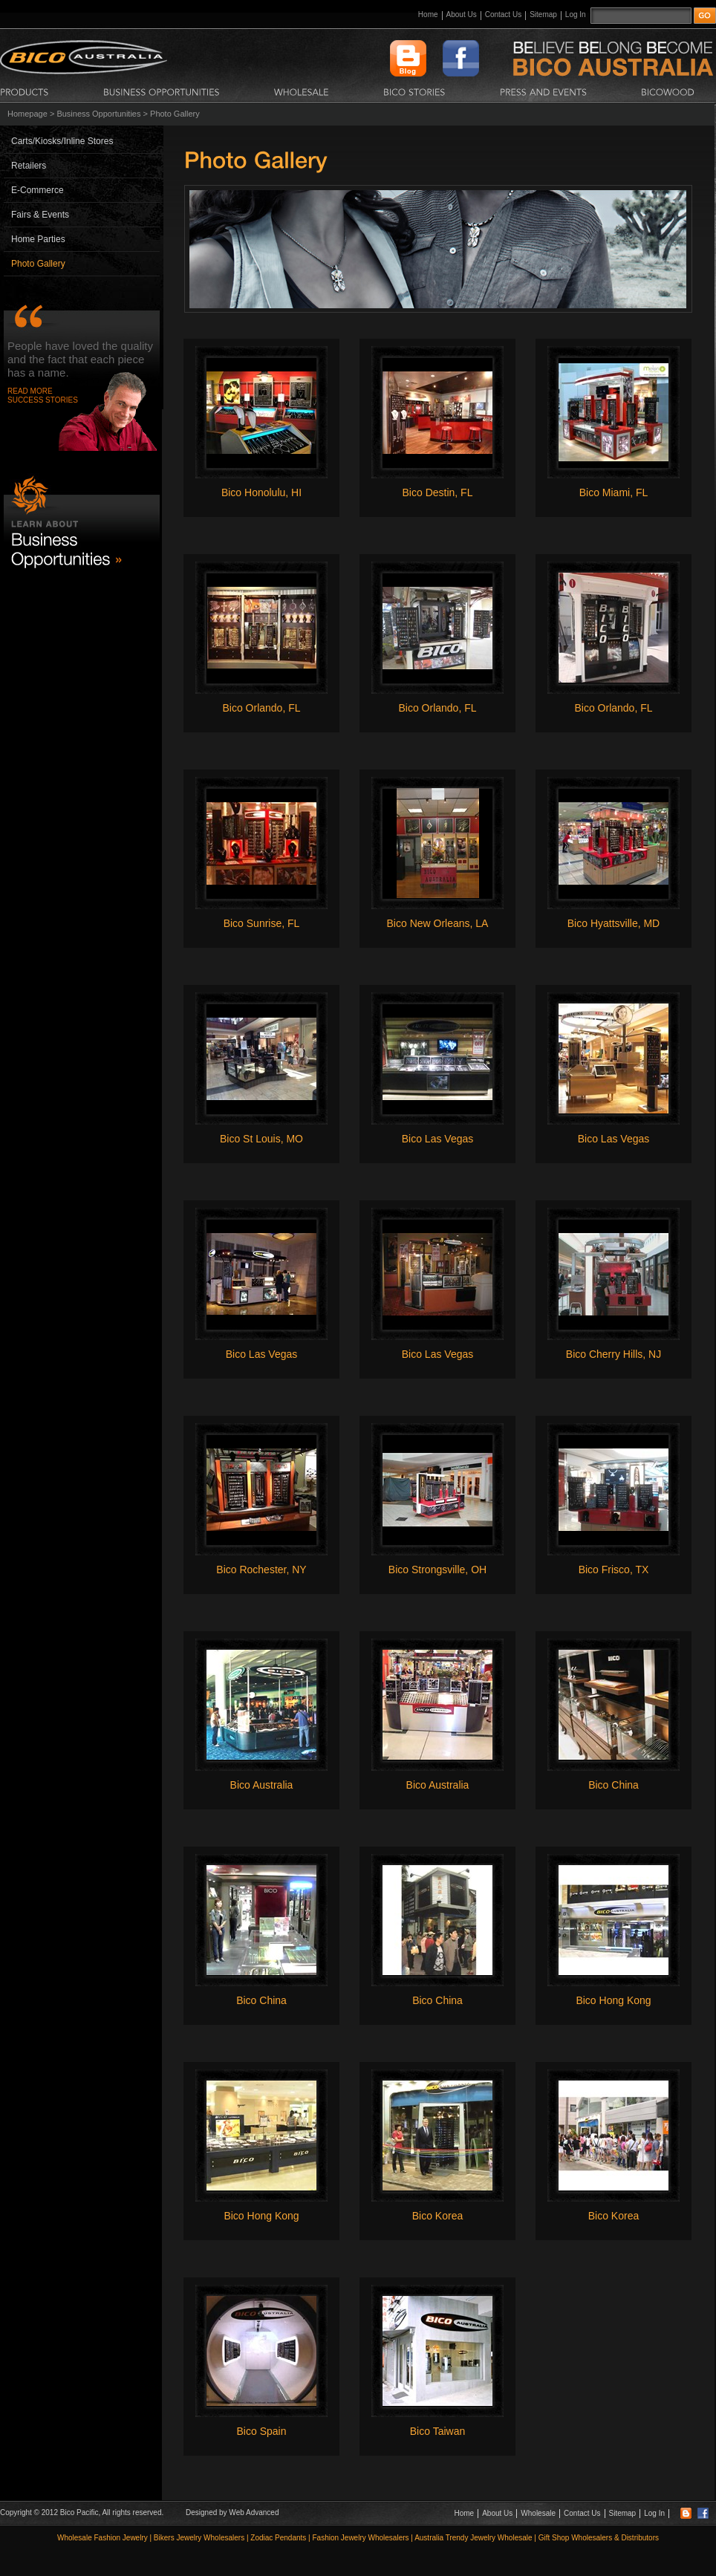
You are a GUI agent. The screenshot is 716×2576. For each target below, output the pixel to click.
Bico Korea (437, 2216)
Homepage (27, 113)
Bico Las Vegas (438, 1139)
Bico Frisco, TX (614, 1569)
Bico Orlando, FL (261, 708)
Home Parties (38, 239)
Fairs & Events (40, 214)
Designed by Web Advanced (232, 2512)
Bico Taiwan (437, 2431)
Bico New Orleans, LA (438, 923)
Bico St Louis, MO (261, 1139)
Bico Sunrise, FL (262, 923)
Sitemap (543, 14)
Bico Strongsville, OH (437, 1569)
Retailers (28, 165)
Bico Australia (261, 1785)
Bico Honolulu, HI (261, 492)
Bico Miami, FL (613, 492)
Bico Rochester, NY (261, 1569)
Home (428, 14)
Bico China (613, 1785)
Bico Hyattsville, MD (613, 923)
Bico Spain (262, 2431)
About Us (461, 14)
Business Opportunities (98, 113)
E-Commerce (37, 190)
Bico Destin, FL (438, 492)
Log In (575, 14)
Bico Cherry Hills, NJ (613, 1354)
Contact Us (503, 14)
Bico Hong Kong (613, 2000)
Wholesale (538, 2513)
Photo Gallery (38, 263)
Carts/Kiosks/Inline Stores (62, 141)
